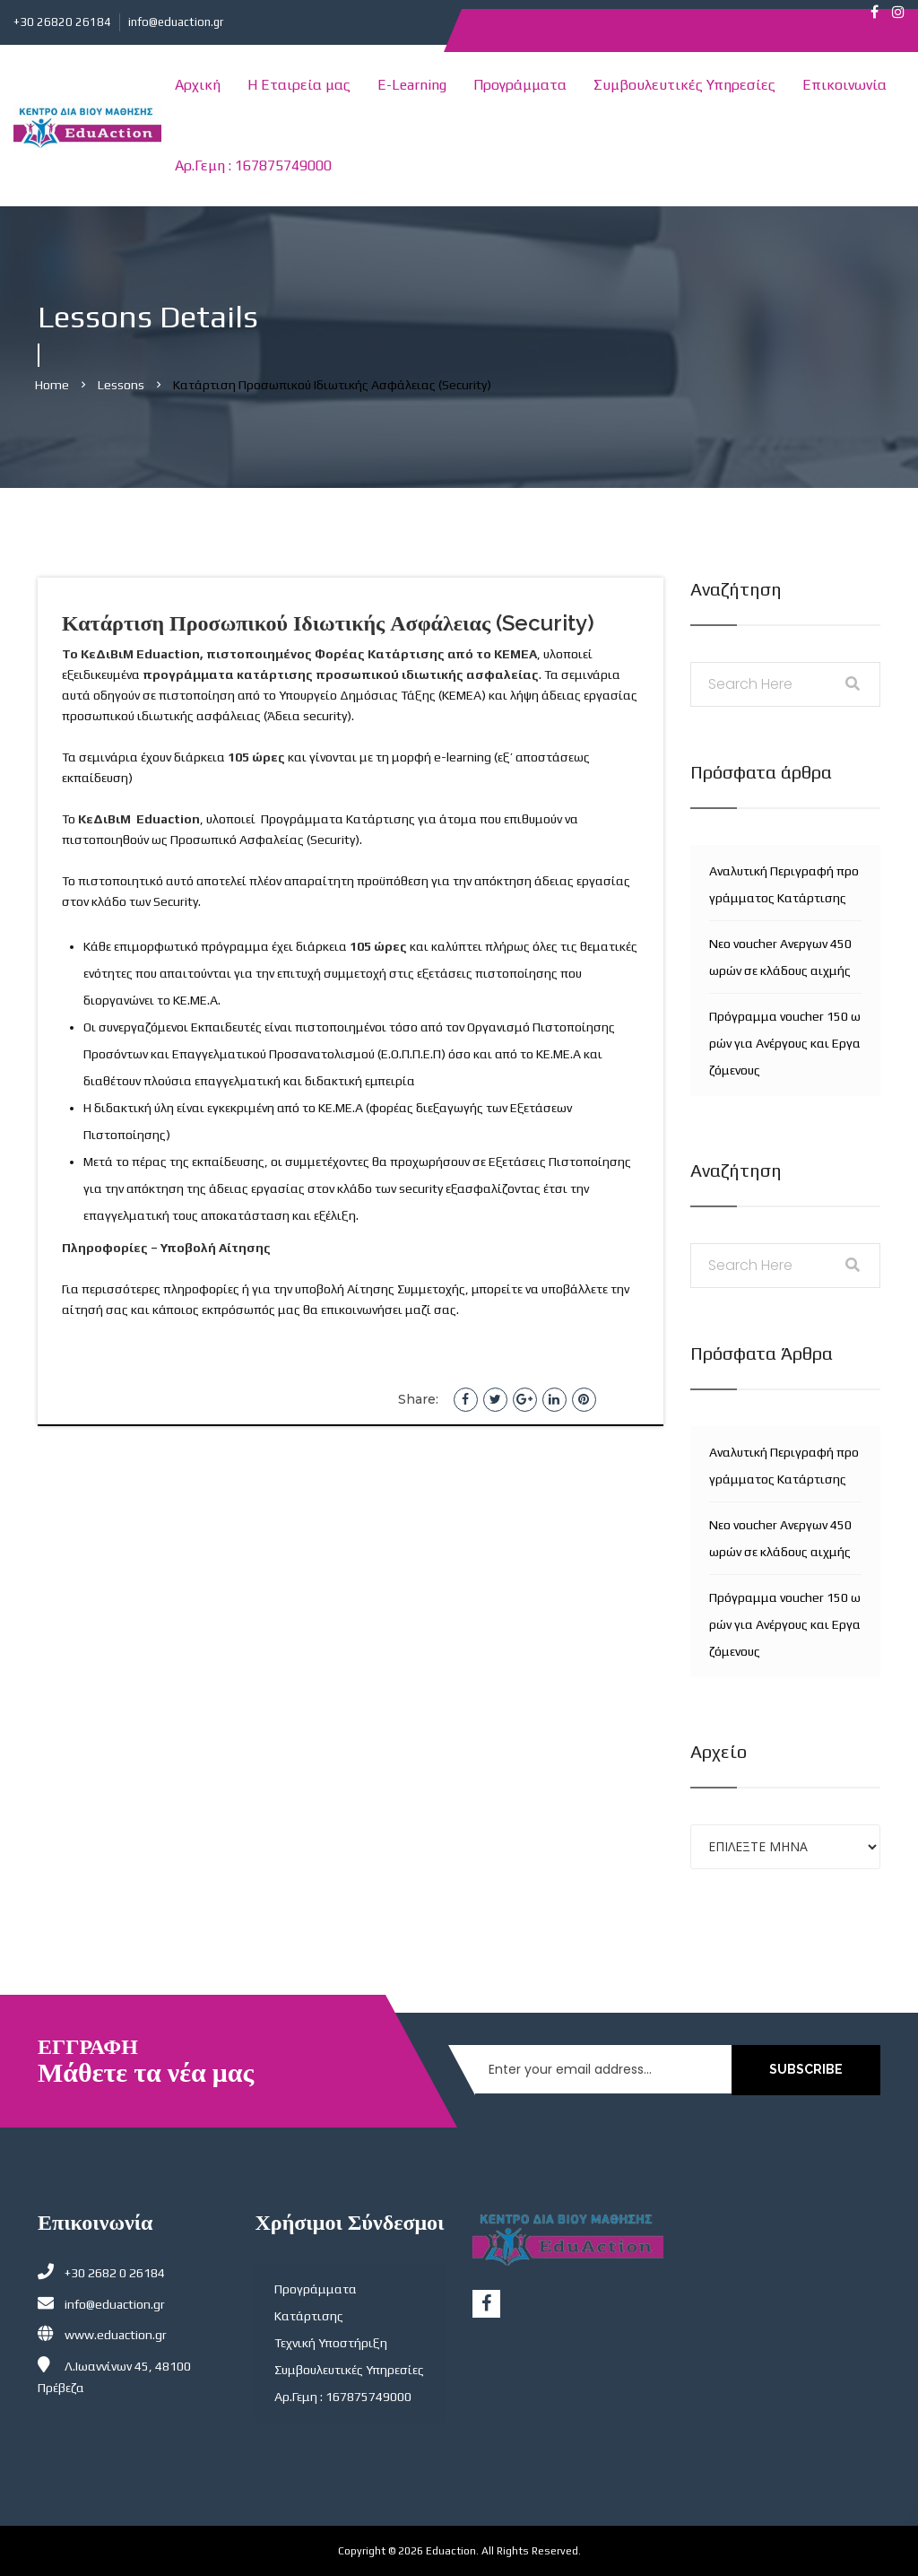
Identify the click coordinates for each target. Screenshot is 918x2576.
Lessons (121, 385)
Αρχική (198, 84)
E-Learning (411, 84)
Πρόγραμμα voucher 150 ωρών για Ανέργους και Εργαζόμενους (785, 1043)
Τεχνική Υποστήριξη (330, 2343)
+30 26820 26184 (62, 22)
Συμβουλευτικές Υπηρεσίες (684, 84)
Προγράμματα (520, 84)
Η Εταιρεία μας (299, 84)
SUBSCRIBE (811, 2069)
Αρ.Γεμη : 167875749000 (253, 165)
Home (52, 385)
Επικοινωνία (844, 84)
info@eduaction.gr (175, 22)
